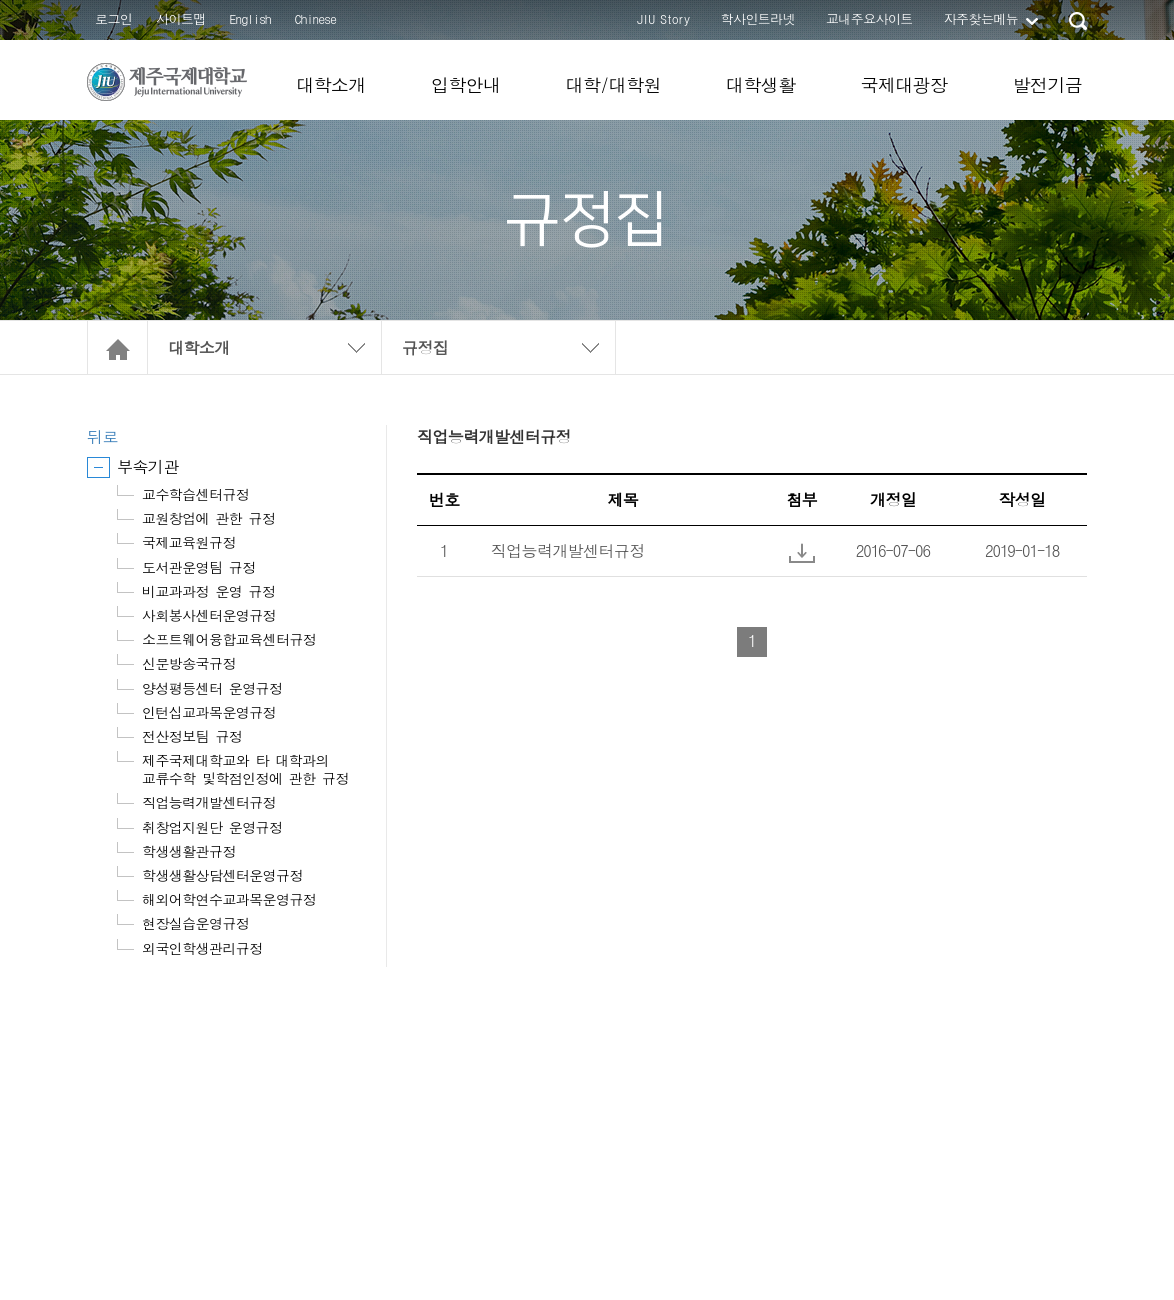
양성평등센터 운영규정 (212, 688)
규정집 (425, 347)
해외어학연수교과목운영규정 (229, 899)
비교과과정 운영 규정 (208, 591)
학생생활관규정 (189, 851)
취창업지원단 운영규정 (212, 827)
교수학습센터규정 (195, 494)
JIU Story (663, 18)
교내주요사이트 (869, 18)
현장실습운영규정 (195, 923)
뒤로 (102, 436)
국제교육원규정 (189, 542)
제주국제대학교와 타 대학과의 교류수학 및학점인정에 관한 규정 (245, 769)
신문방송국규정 (189, 663)
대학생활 (761, 84)
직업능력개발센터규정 (209, 802)
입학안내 (466, 84)
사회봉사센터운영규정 (209, 615)
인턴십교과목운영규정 (209, 712)
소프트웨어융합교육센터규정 (229, 639)
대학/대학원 (612, 84)
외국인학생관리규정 (202, 948)
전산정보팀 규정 (192, 736)
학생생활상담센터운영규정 (222, 875)
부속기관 (148, 466)
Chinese (315, 18)
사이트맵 (181, 18)
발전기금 (1047, 84)
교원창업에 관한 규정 (208, 518)
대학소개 (331, 84)
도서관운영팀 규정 (199, 567)
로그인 (113, 18)
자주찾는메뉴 (981, 18)
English (250, 18)
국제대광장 (903, 84)
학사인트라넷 (758, 18)
